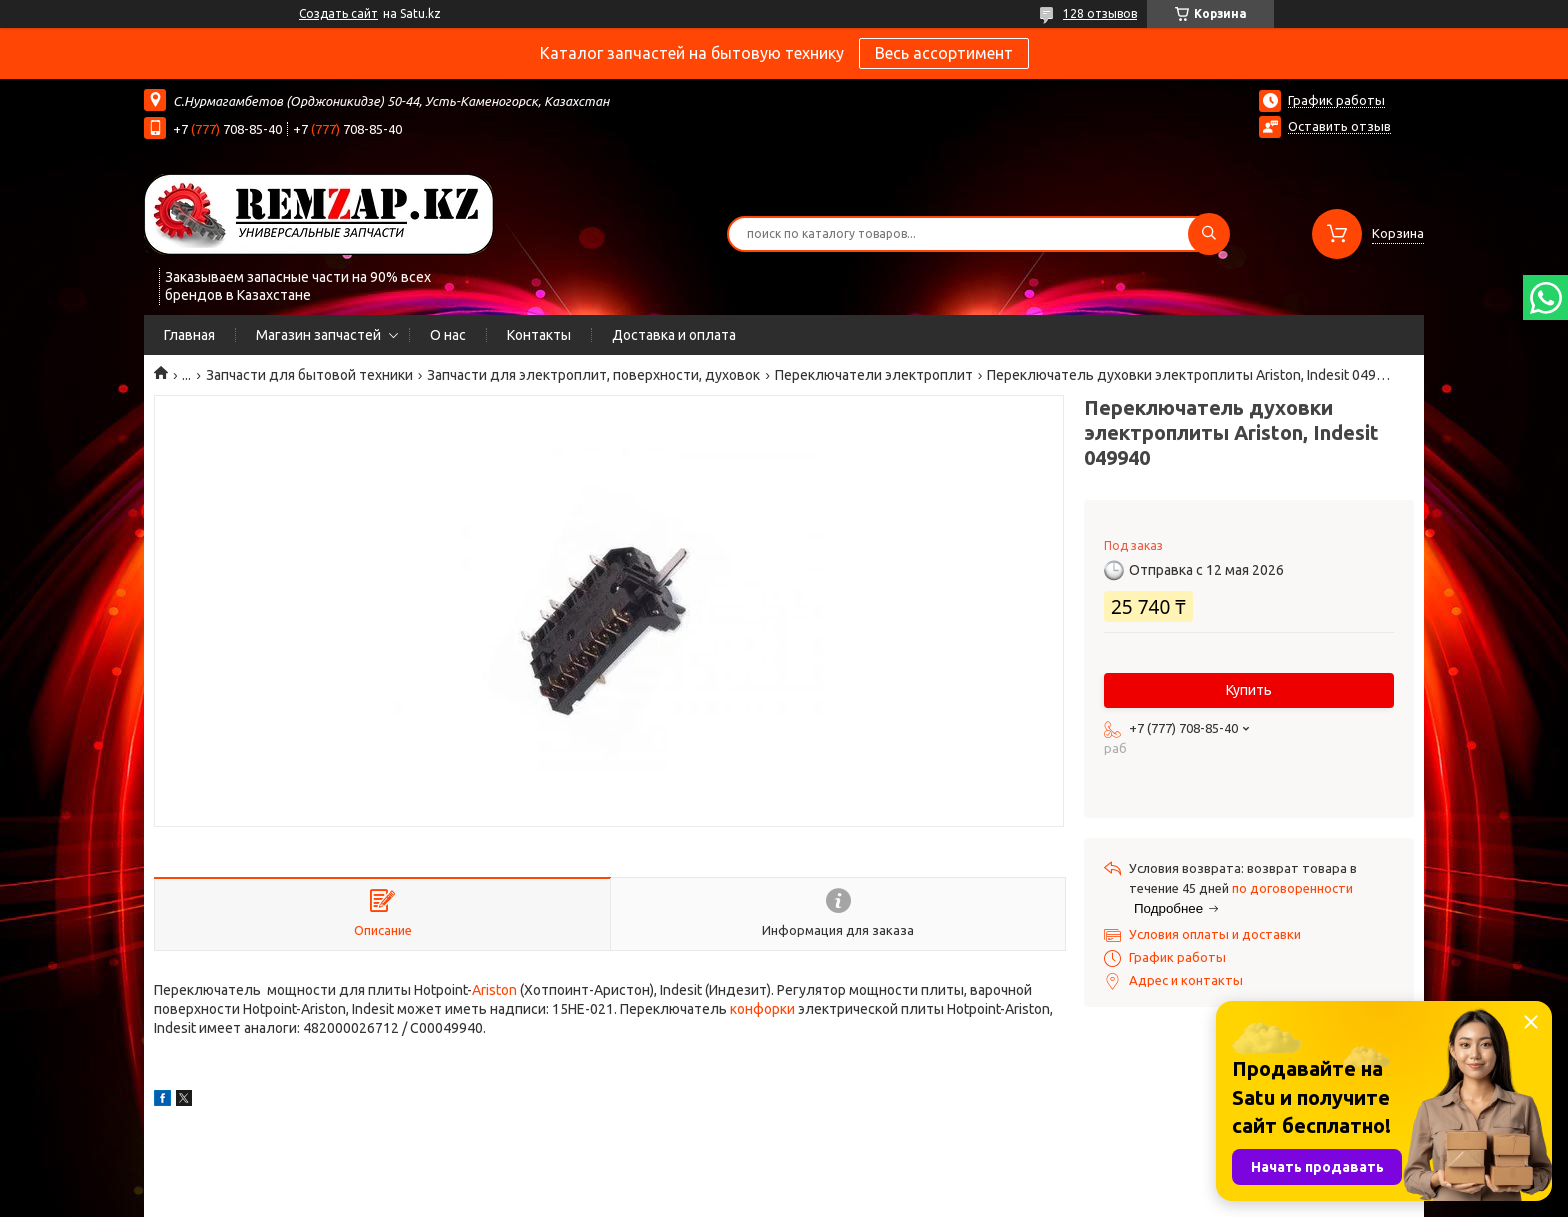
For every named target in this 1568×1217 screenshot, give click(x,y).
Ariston (494, 990)
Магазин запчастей (318, 335)
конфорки (762, 1009)
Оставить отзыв (1339, 126)
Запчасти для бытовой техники (309, 375)
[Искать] (1209, 234)
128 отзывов (1100, 13)
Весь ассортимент (944, 53)
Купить (1249, 690)
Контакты (539, 335)
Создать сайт (338, 13)
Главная (189, 335)
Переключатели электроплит (874, 375)
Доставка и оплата (674, 335)
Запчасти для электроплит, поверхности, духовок (593, 375)
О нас (448, 335)
